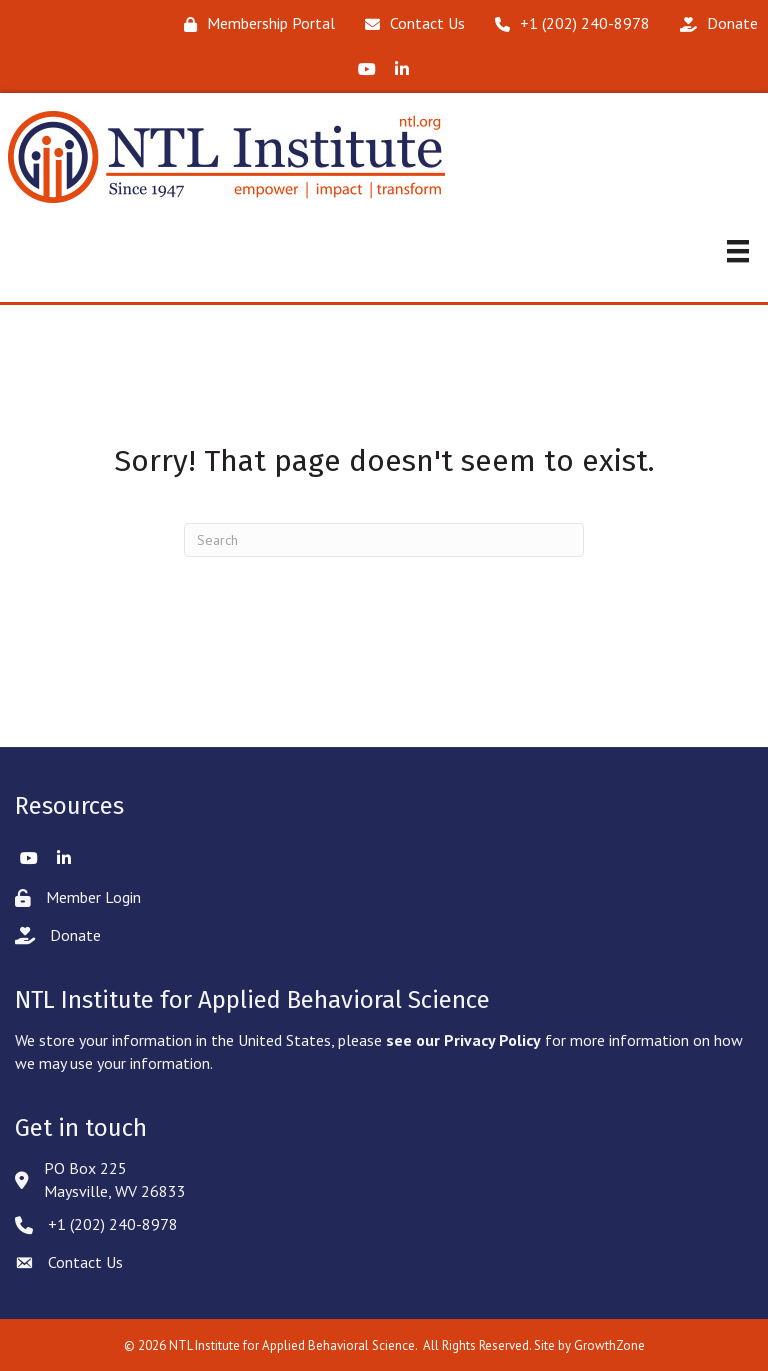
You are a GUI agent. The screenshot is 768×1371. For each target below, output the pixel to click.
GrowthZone (609, 1345)
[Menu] (738, 251)
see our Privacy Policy (463, 1040)
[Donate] (714, 23)
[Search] (384, 540)
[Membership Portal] (254, 23)
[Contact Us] (410, 23)
